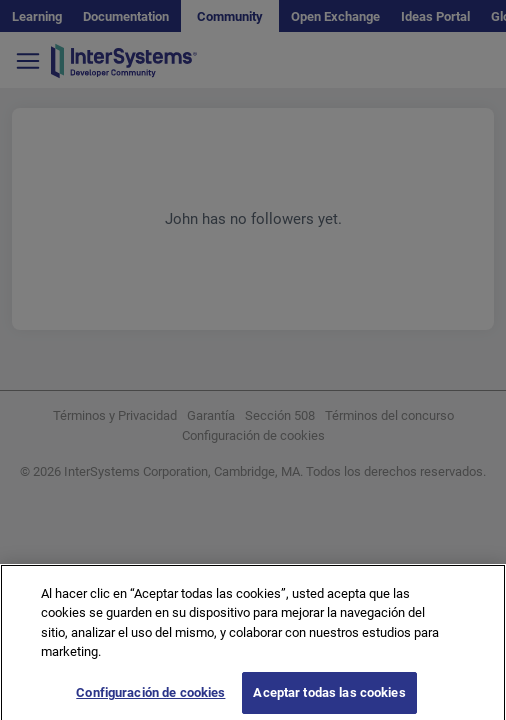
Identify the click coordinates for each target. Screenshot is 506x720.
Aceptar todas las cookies (329, 697)
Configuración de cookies (150, 697)
